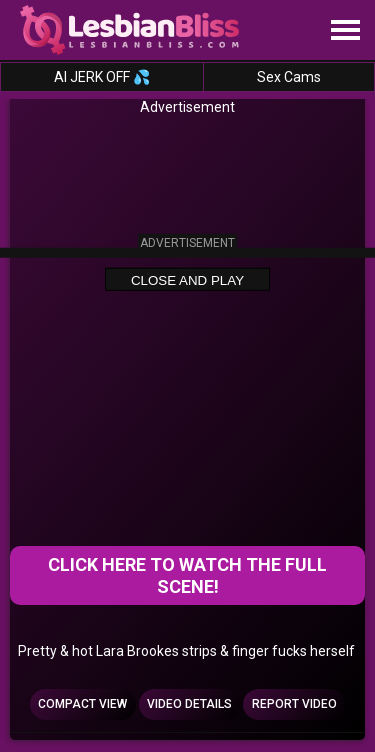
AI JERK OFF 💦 (102, 77)
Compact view (82, 704)
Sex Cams (289, 77)
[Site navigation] (345, 31)
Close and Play (187, 279)
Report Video (294, 704)
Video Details (189, 704)
